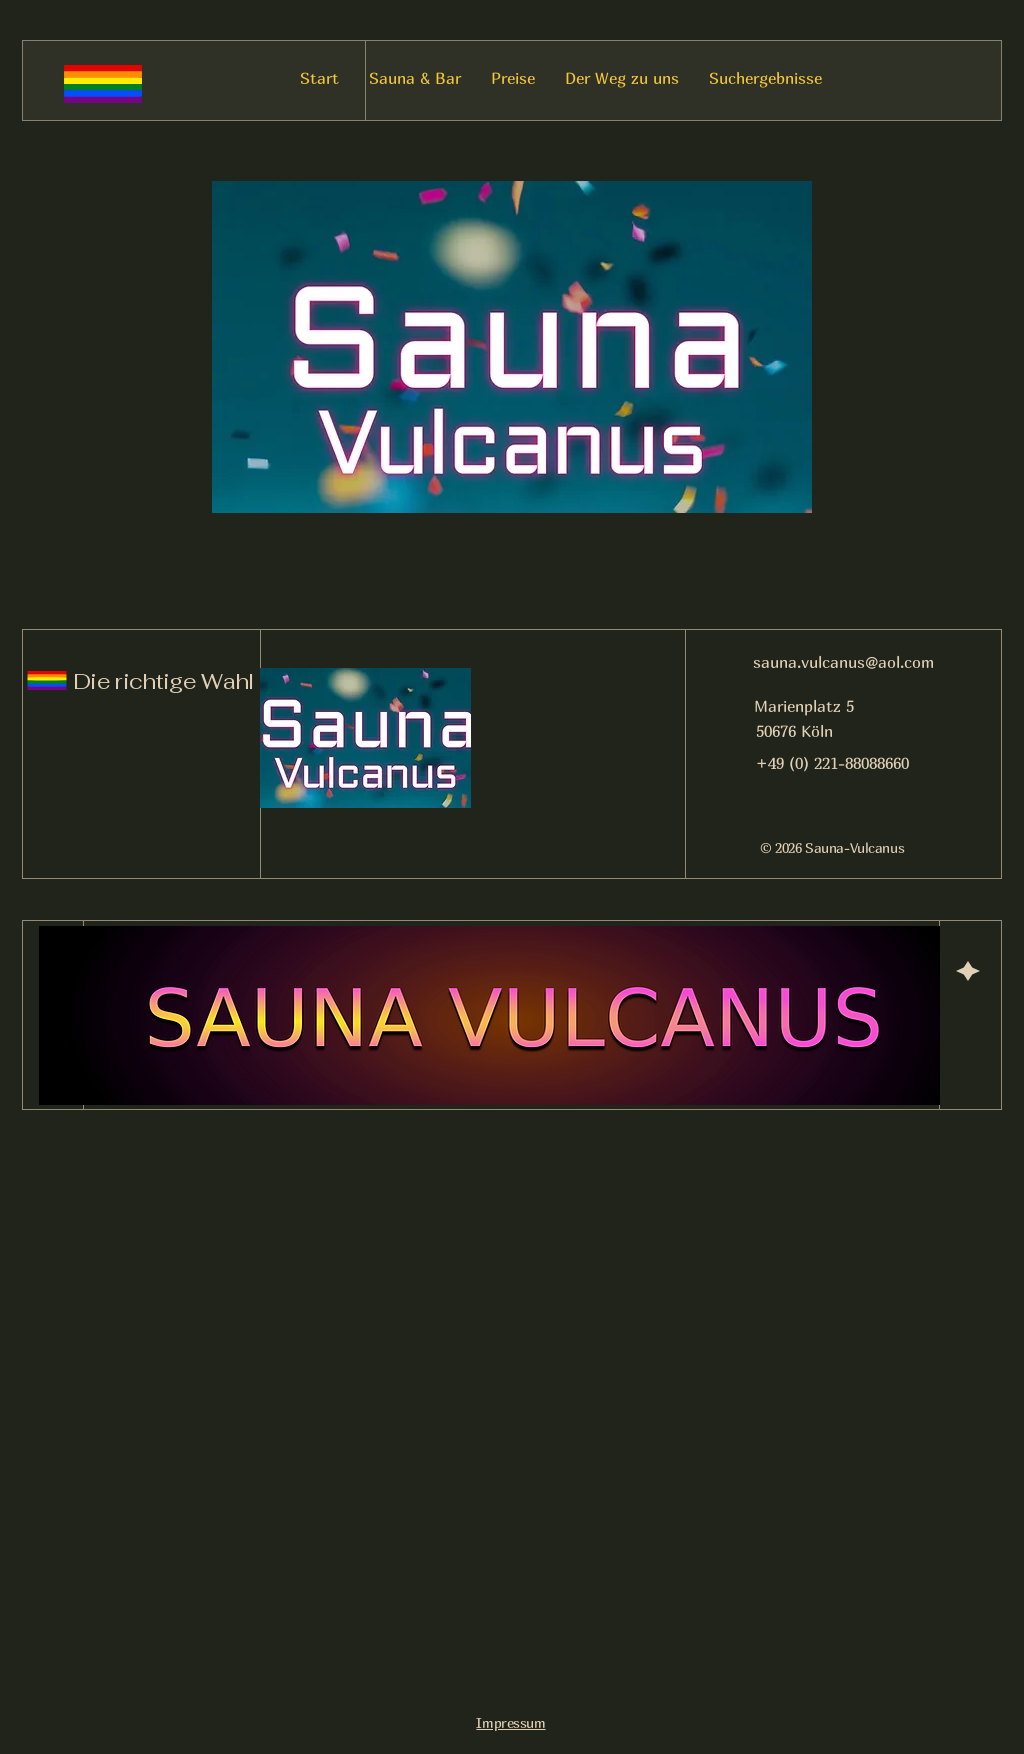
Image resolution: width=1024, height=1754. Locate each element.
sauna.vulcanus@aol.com (843, 662)
